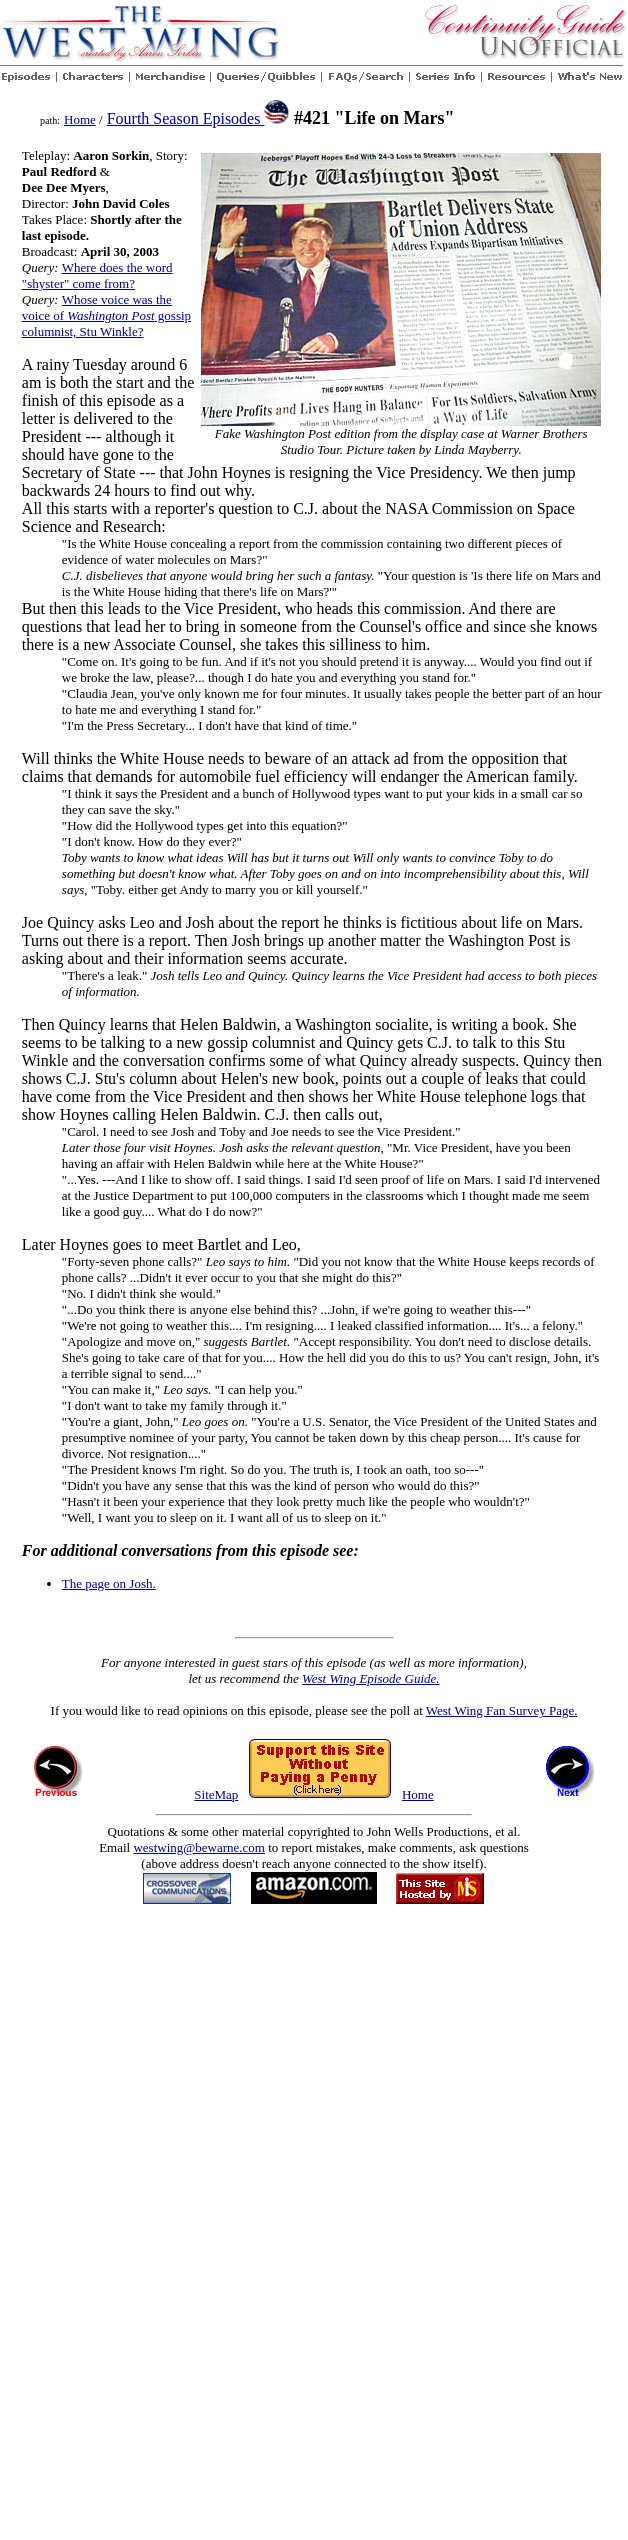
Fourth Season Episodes (186, 118)
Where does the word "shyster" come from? (97, 275)
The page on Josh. (109, 1583)
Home (80, 119)
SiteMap (216, 1794)
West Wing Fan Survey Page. (502, 1710)
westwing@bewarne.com (198, 1847)
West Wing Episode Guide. (370, 1678)
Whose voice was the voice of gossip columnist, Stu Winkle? (106, 315)
